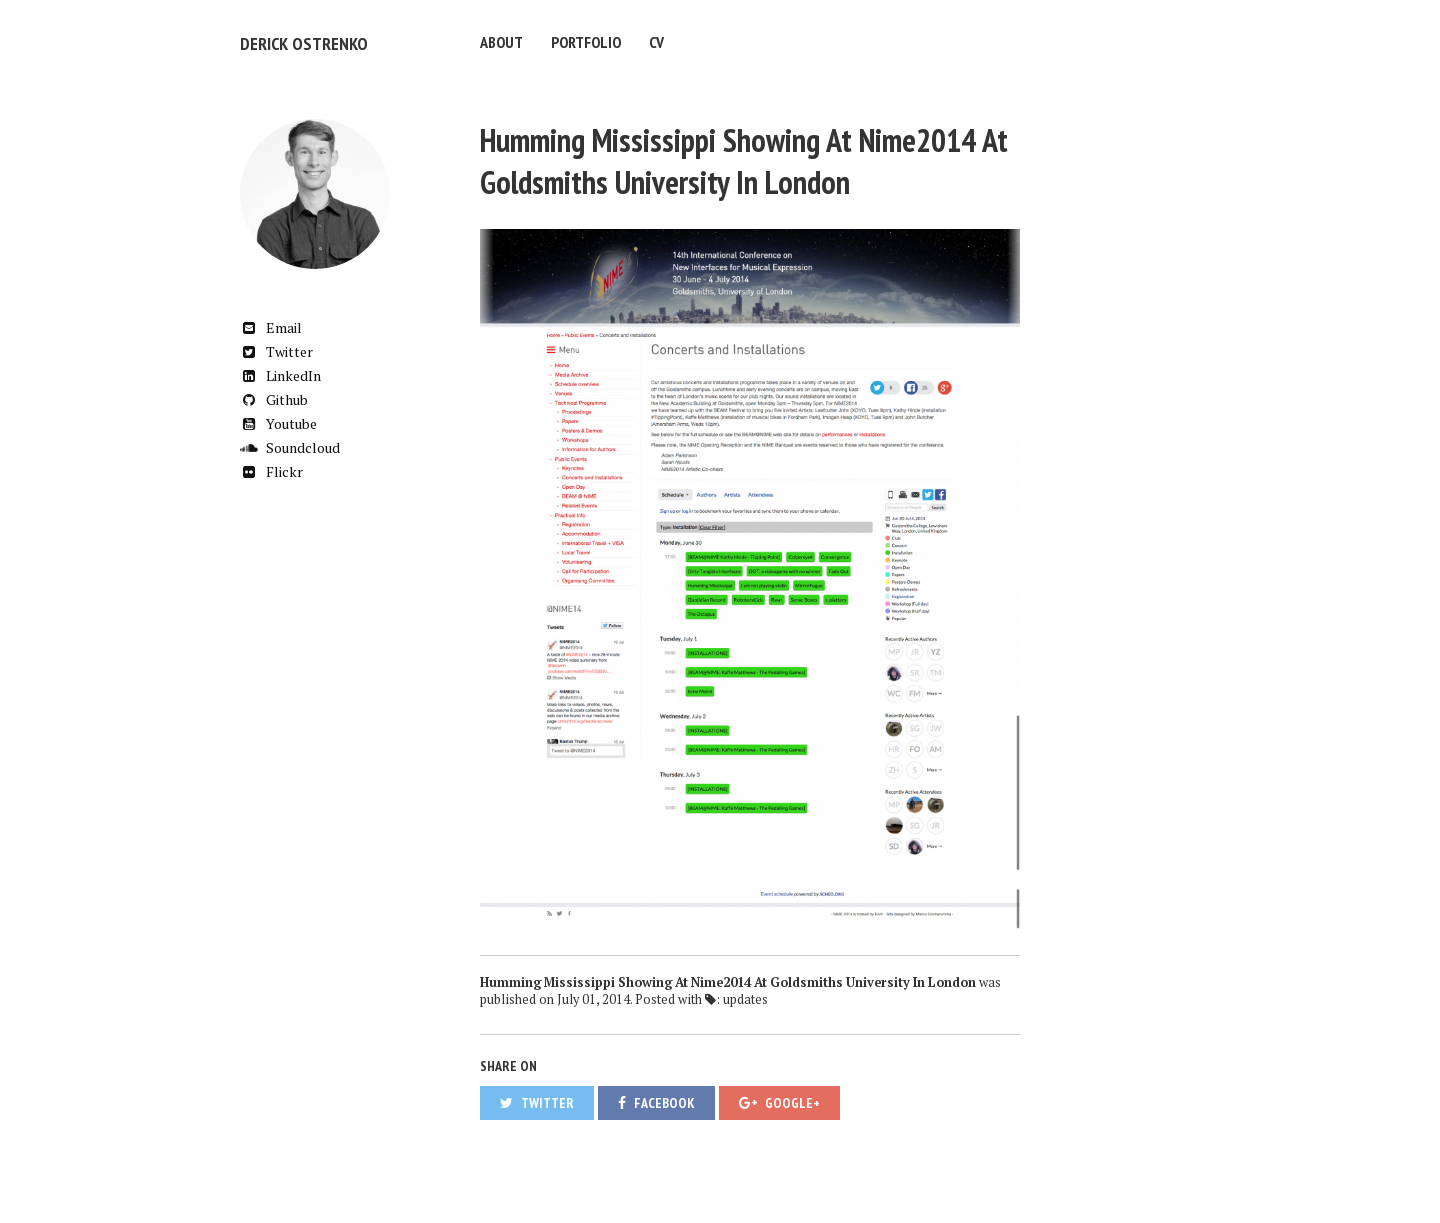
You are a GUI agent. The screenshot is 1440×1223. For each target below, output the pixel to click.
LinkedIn (280, 372)
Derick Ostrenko (298, 42)
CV (656, 42)
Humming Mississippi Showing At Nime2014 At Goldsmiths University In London (744, 158)
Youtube (278, 420)
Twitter (276, 348)
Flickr (271, 468)
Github (274, 396)
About (501, 42)
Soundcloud (290, 444)
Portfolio (586, 42)
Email (271, 324)
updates (745, 996)
